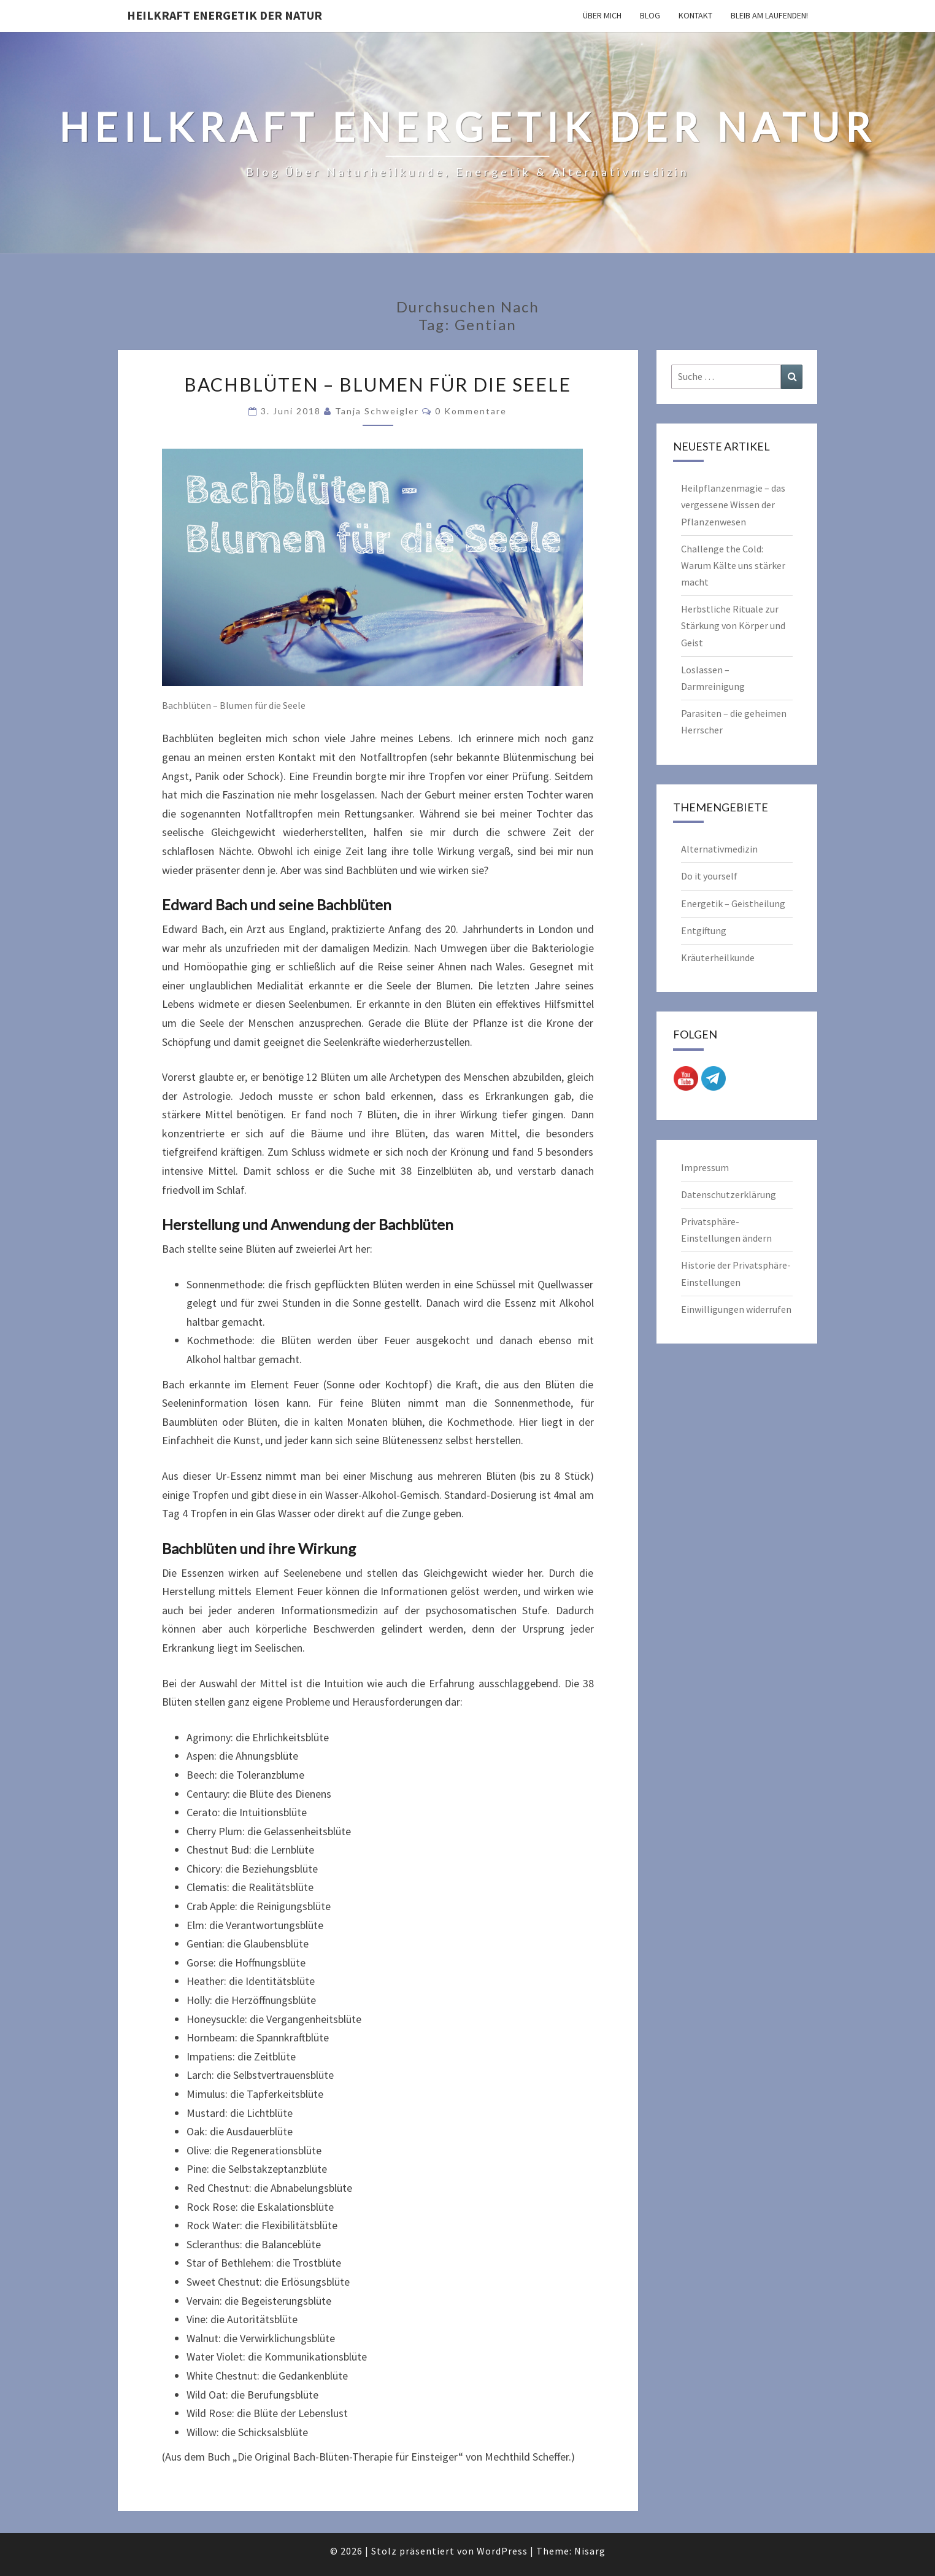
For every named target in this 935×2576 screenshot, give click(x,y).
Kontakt (695, 15)
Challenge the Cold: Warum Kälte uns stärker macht (733, 565)
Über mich (602, 15)
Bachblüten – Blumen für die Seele (377, 384)
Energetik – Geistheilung (733, 903)
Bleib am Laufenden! (769, 15)
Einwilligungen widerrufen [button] (736, 1309)
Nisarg (590, 2551)
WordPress (502, 2551)
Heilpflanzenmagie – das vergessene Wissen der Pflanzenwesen (733, 504)
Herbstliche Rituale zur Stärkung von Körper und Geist (733, 625)
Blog (650, 15)
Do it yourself (709, 876)
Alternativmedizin (719, 849)
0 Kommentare (471, 411)
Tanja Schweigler (377, 411)
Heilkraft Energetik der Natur (224, 15)
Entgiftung (703, 930)
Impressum (705, 1167)
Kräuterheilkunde (718, 957)
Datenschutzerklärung (728, 1194)
